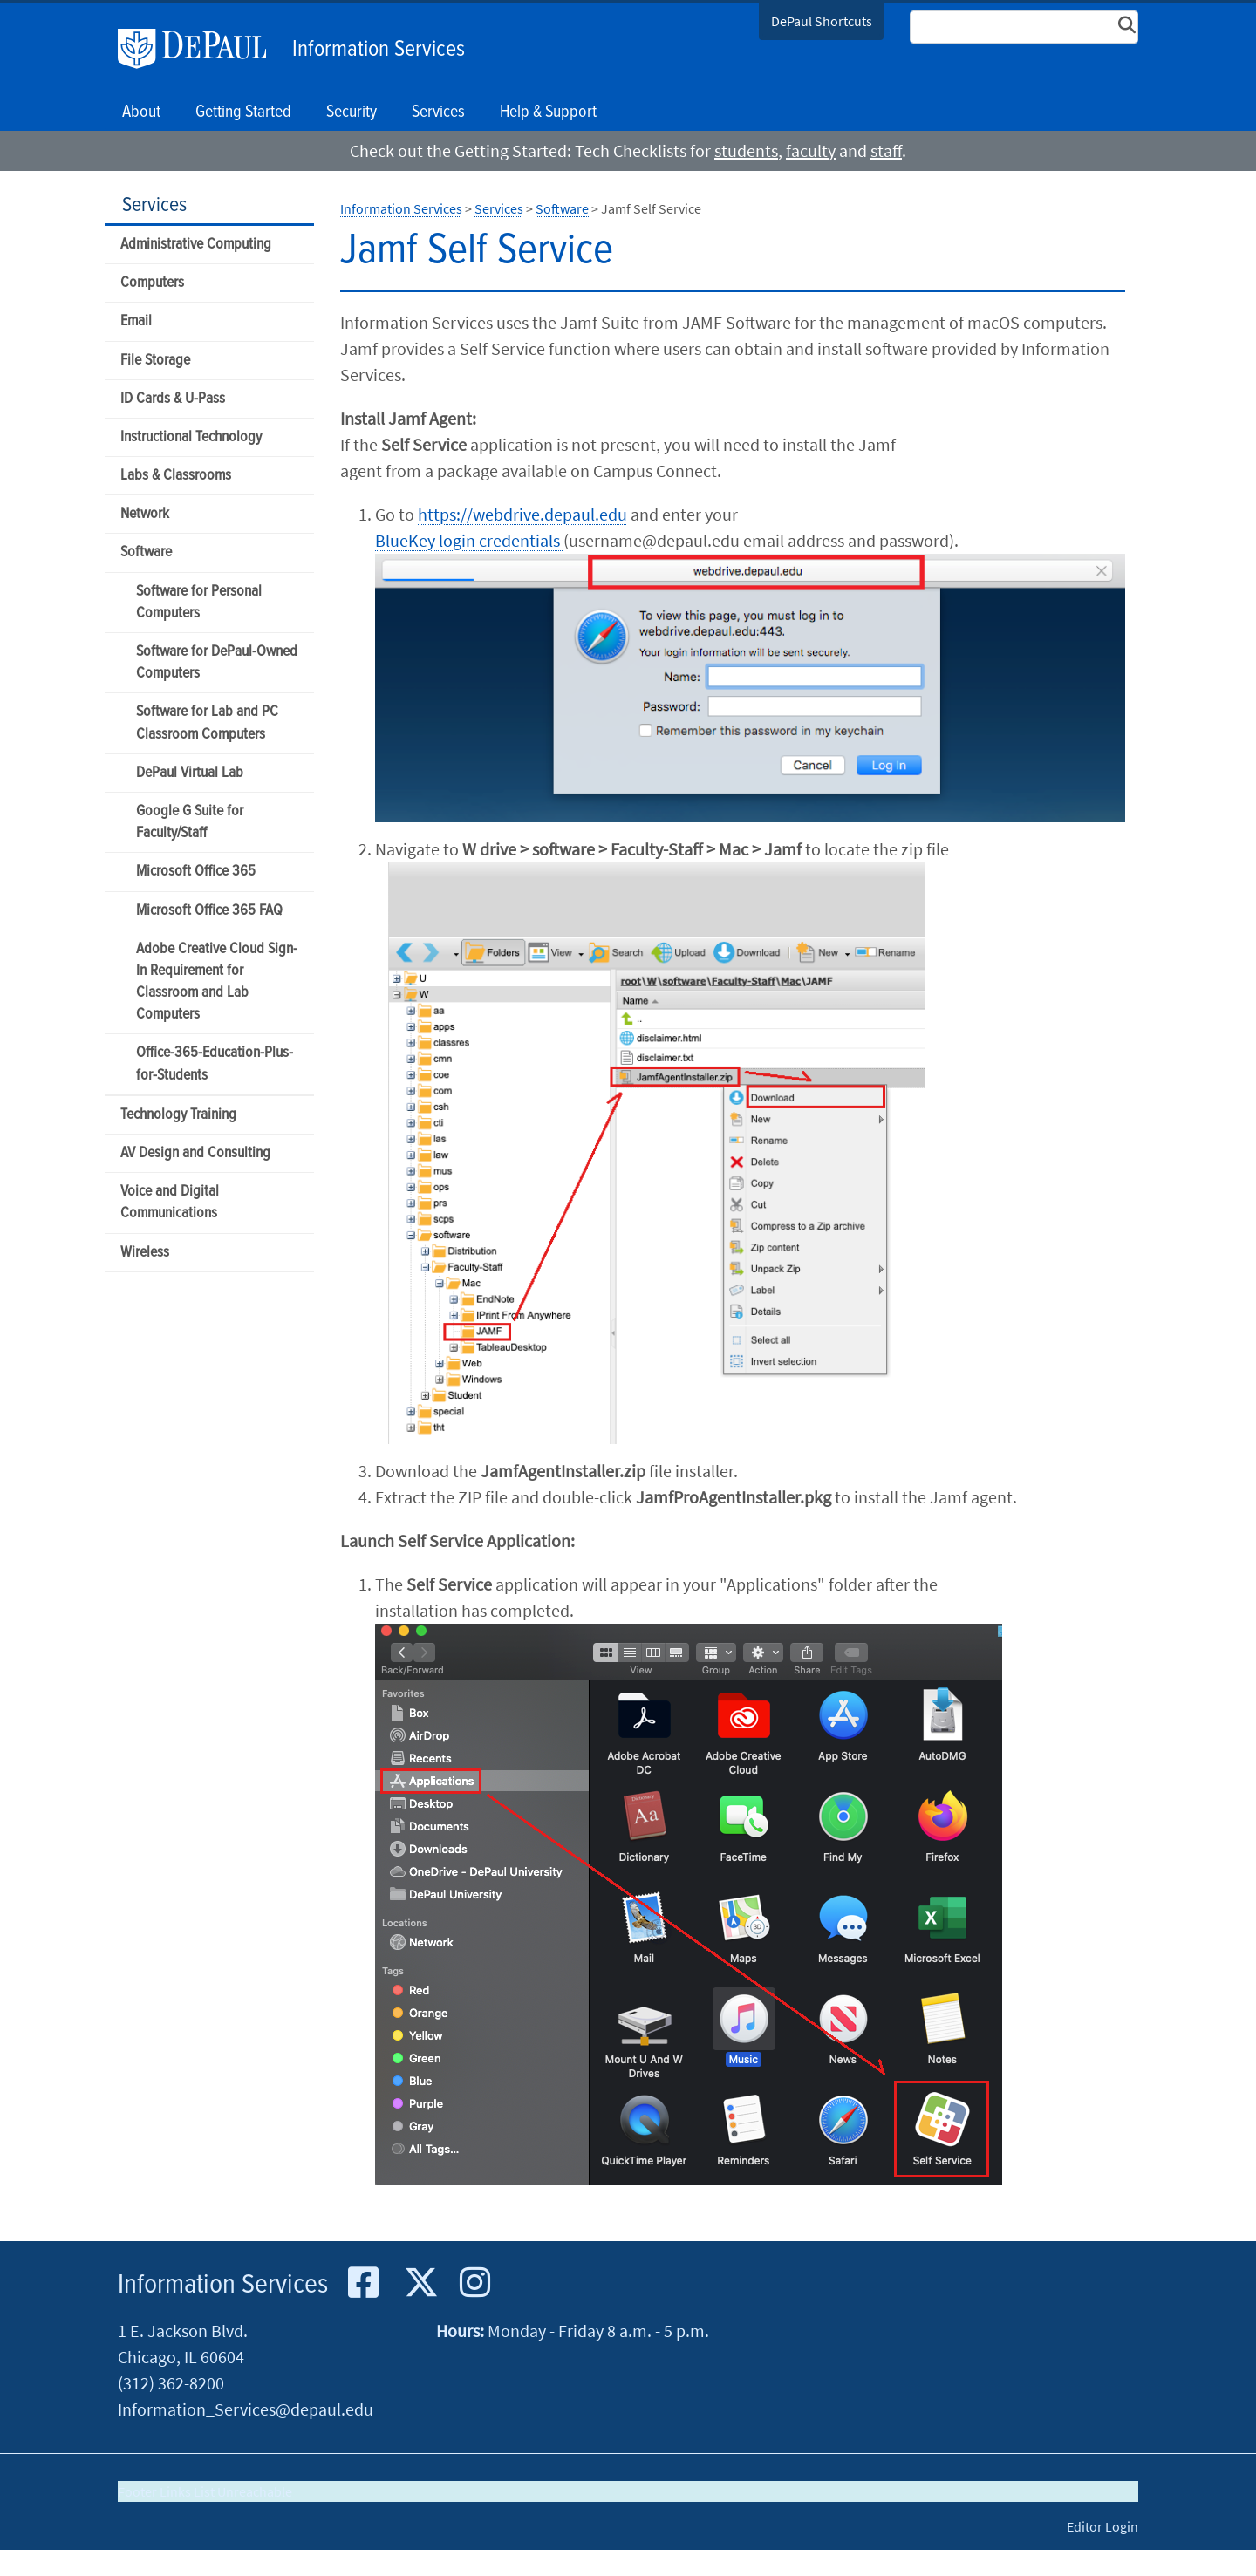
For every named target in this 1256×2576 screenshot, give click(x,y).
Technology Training (178, 1115)
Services (154, 205)
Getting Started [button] (243, 112)
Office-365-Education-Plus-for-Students (214, 1064)
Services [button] (438, 112)
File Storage (155, 361)
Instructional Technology (191, 437)
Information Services (378, 50)
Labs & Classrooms (175, 476)
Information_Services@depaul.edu (245, 2409)
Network (144, 514)
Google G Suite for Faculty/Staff (189, 822)
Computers (152, 283)
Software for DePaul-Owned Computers (216, 663)
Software (146, 552)
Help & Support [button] (548, 112)
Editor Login (1102, 2526)
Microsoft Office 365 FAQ (209, 911)
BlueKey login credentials (469, 540)
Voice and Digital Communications (169, 1202)
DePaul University (200, 49)
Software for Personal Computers (199, 603)
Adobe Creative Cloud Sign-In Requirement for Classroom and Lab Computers (216, 982)
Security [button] (351, 112)
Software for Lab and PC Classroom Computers (207, 723)
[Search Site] (1024, 27)
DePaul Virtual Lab (189, 773)
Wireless (144, 1253)
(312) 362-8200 (171, 2383)
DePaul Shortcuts (821, 21)
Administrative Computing (195, 245)
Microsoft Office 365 (196, 872)
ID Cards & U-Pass (172, 399)
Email (136, 321)
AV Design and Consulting (195, 1153)
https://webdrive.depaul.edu (522, 514)
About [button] (141, 112)
